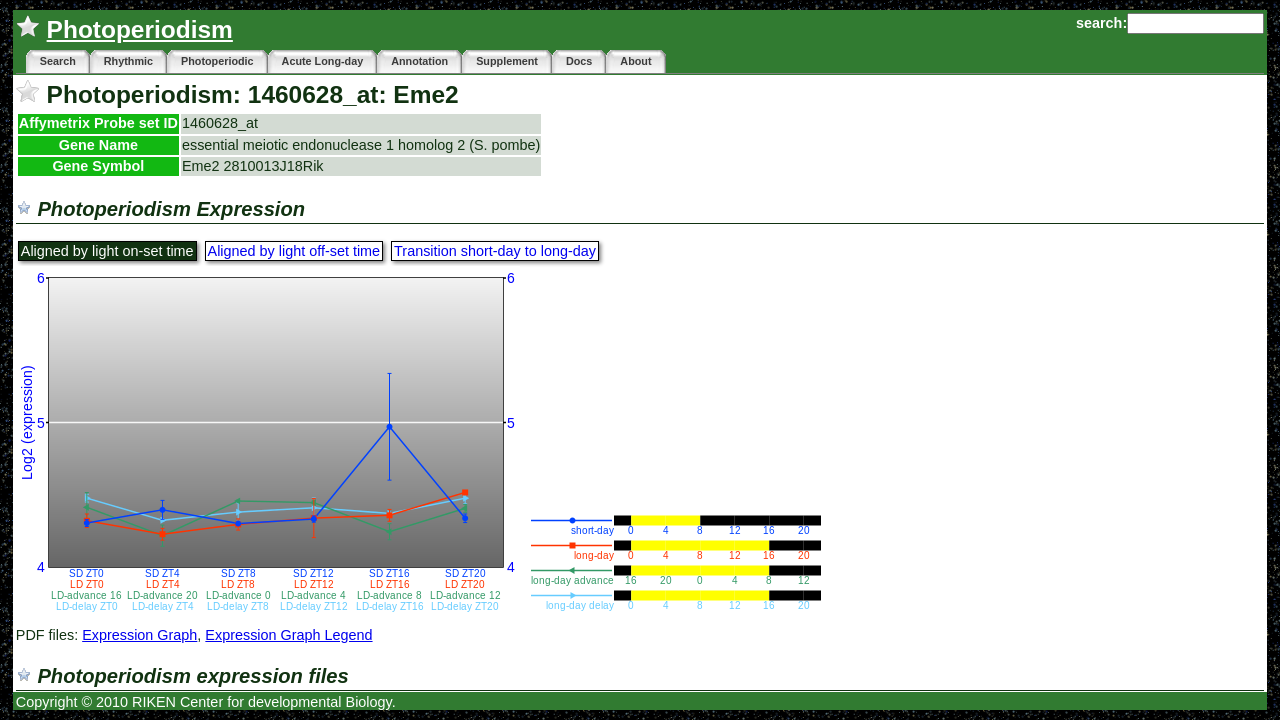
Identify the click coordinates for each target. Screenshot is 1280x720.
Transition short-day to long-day (495, 251)
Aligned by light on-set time (107, 251)
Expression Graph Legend (288, 635)
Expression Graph (139, 635)
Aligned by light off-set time (294, 251)
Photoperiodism (140, 29)
